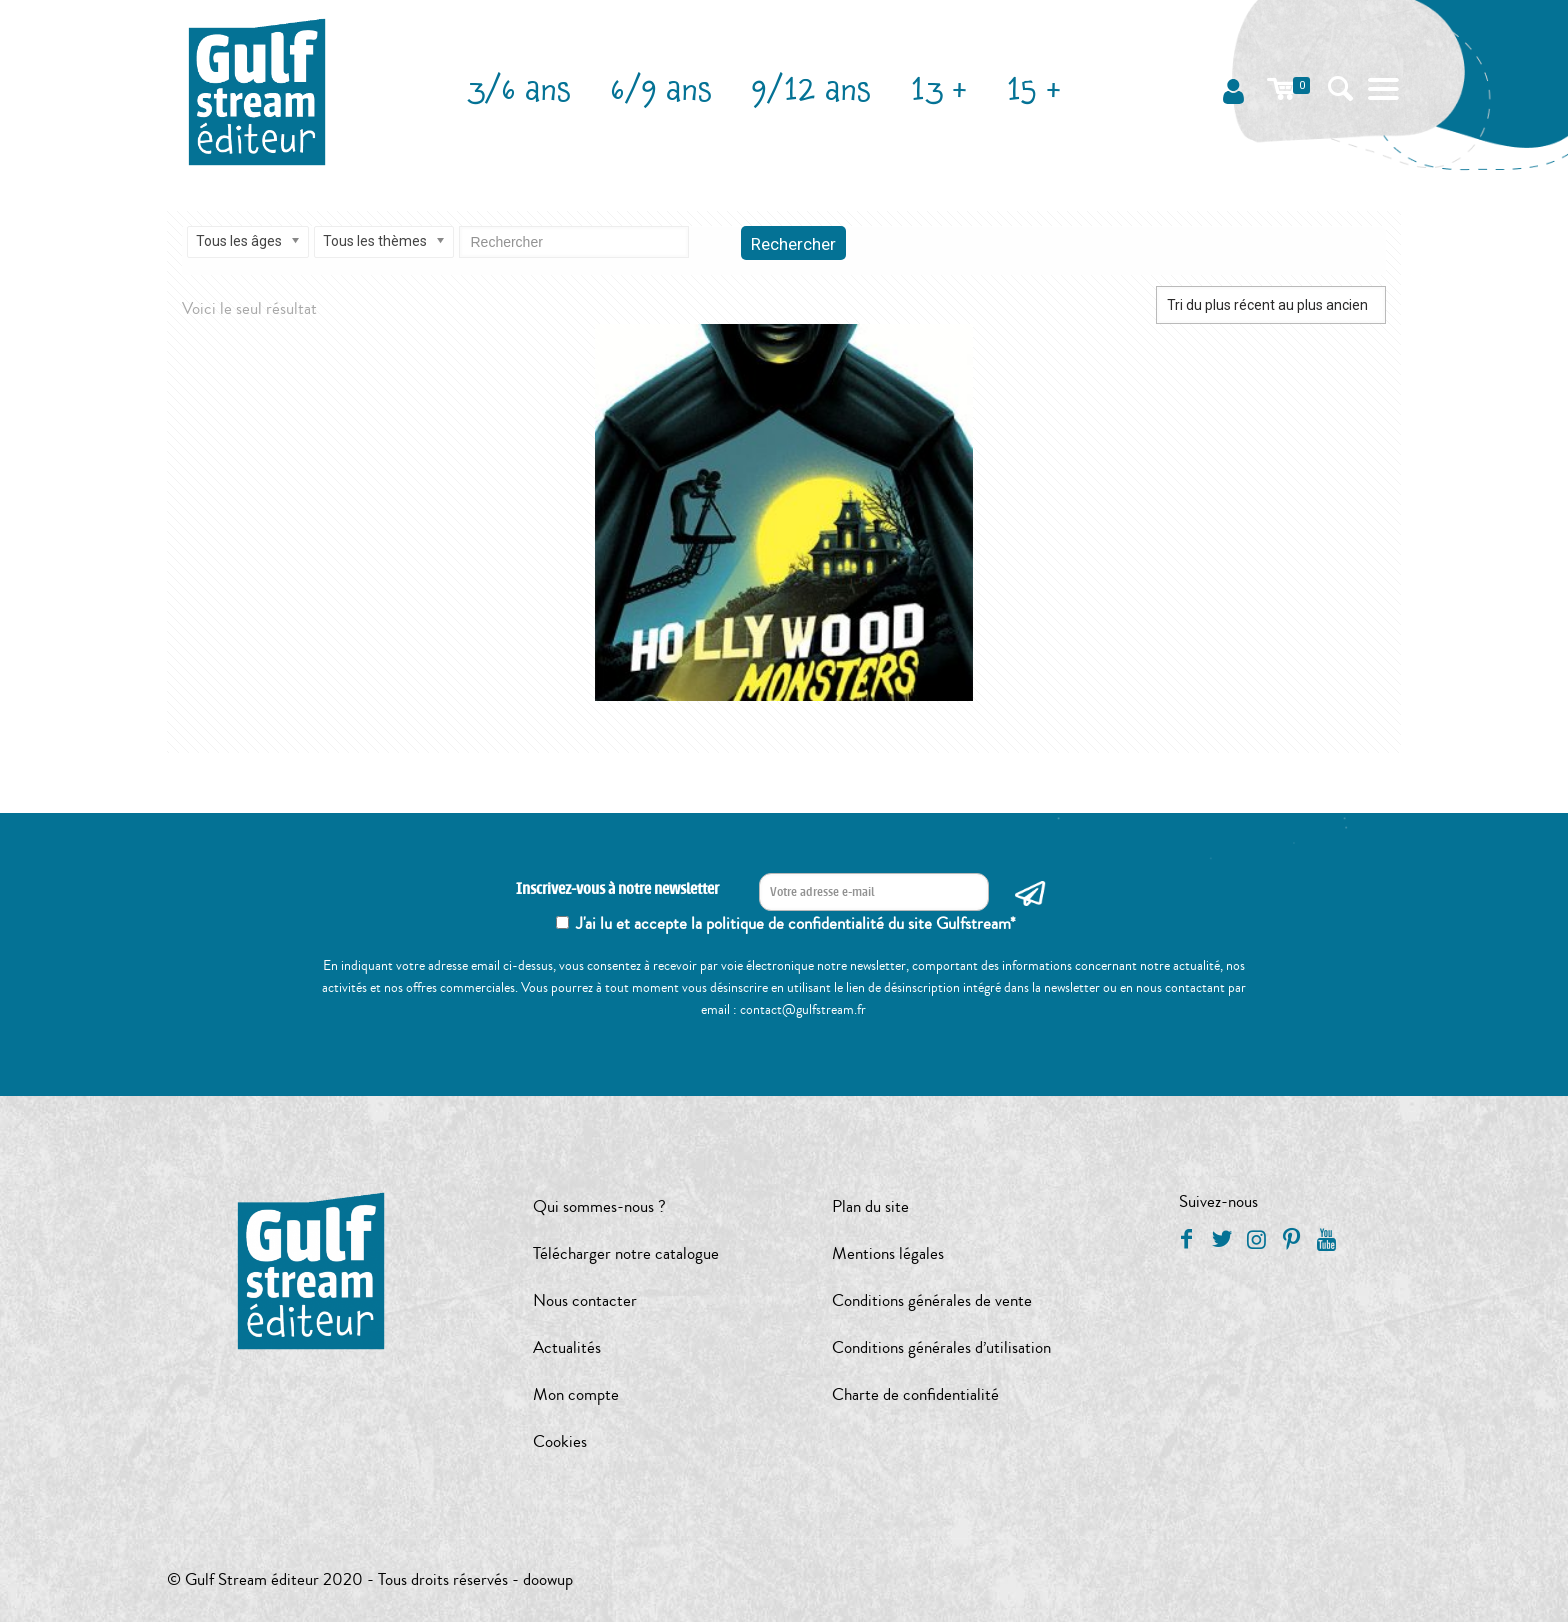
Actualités (567, 1347)
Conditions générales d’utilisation (941, 1347)
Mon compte (576, 1394)
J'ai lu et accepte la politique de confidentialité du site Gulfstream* (796, 923)
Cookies (560, 1441)
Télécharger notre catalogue (626, 1253)
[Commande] (1271, 305)
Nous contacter (585, 1300)
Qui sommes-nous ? (599, 1206)
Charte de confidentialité (915, 1394)
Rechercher (793, 244)
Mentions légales (888, 1253)
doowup (548, 1579)
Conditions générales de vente (932, 1300)
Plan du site (870, 1206)
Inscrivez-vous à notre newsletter (617, 889)
